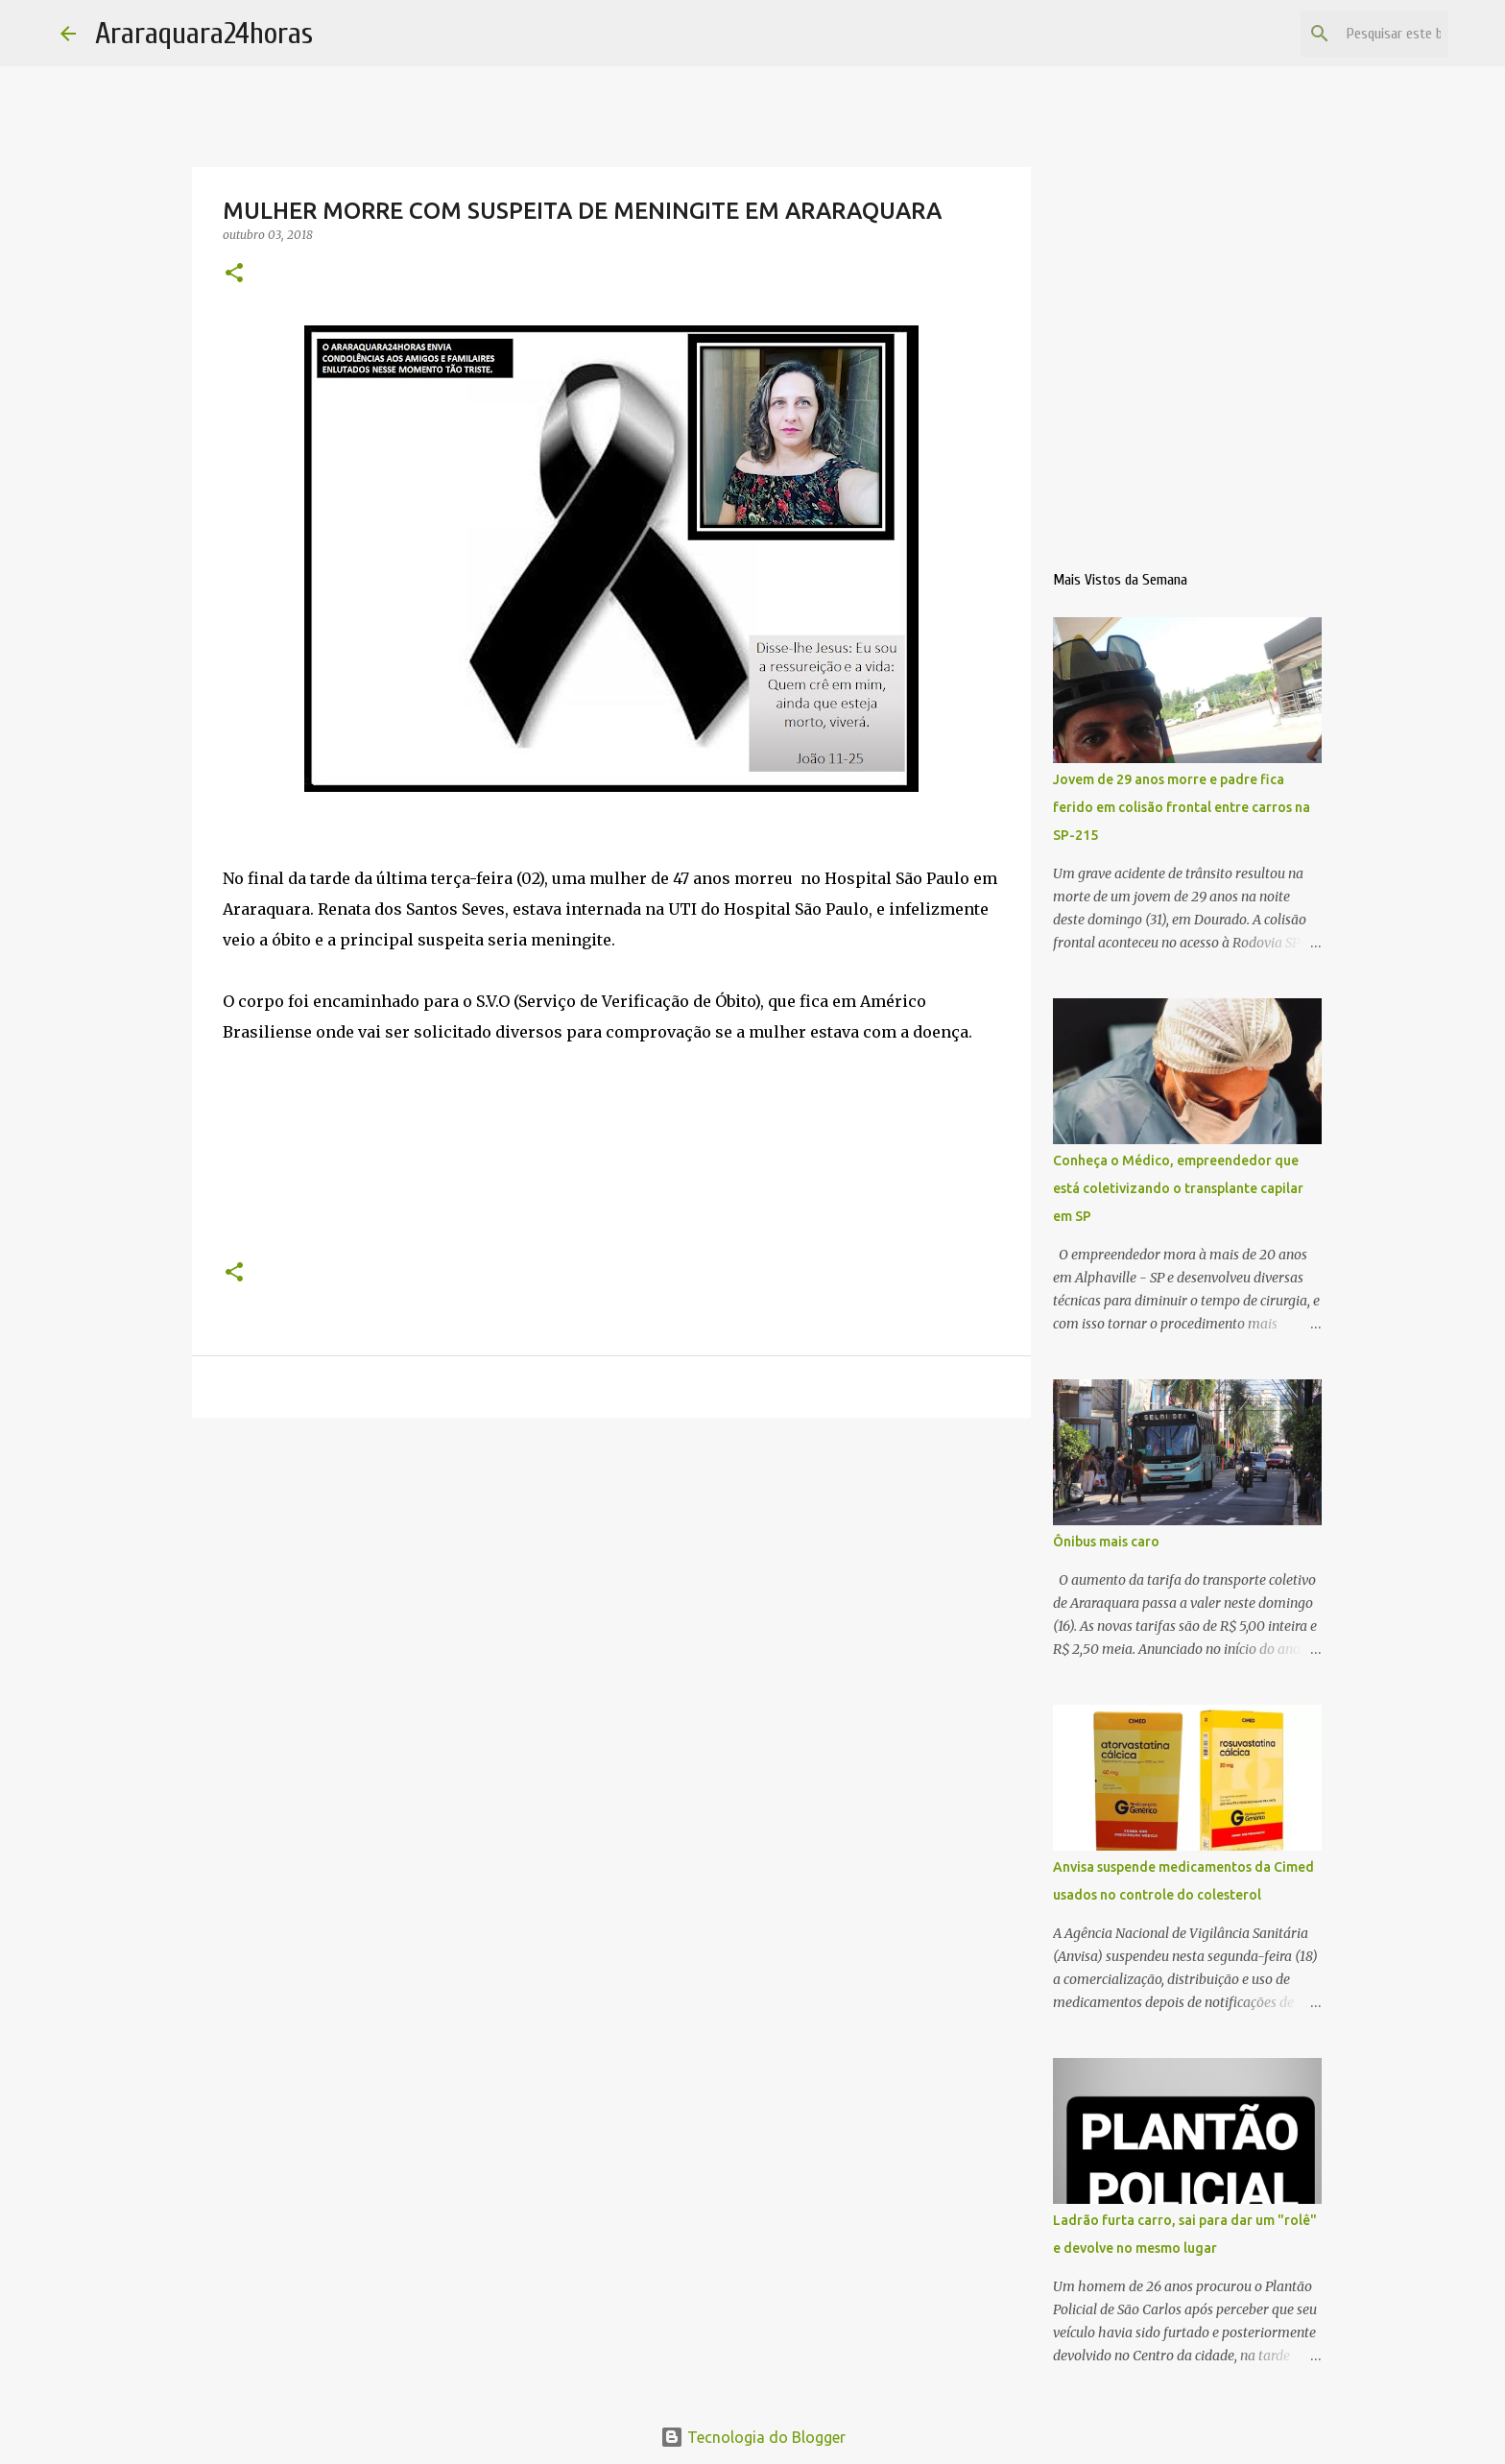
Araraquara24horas (204, 33)
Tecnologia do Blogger (753, 2437)
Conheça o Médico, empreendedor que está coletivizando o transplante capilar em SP (1178, 1188)
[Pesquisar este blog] (1347, 34)
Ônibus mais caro (1106, 1541)
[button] (234, 274)
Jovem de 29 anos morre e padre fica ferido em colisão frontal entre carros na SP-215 (1181, 807)
